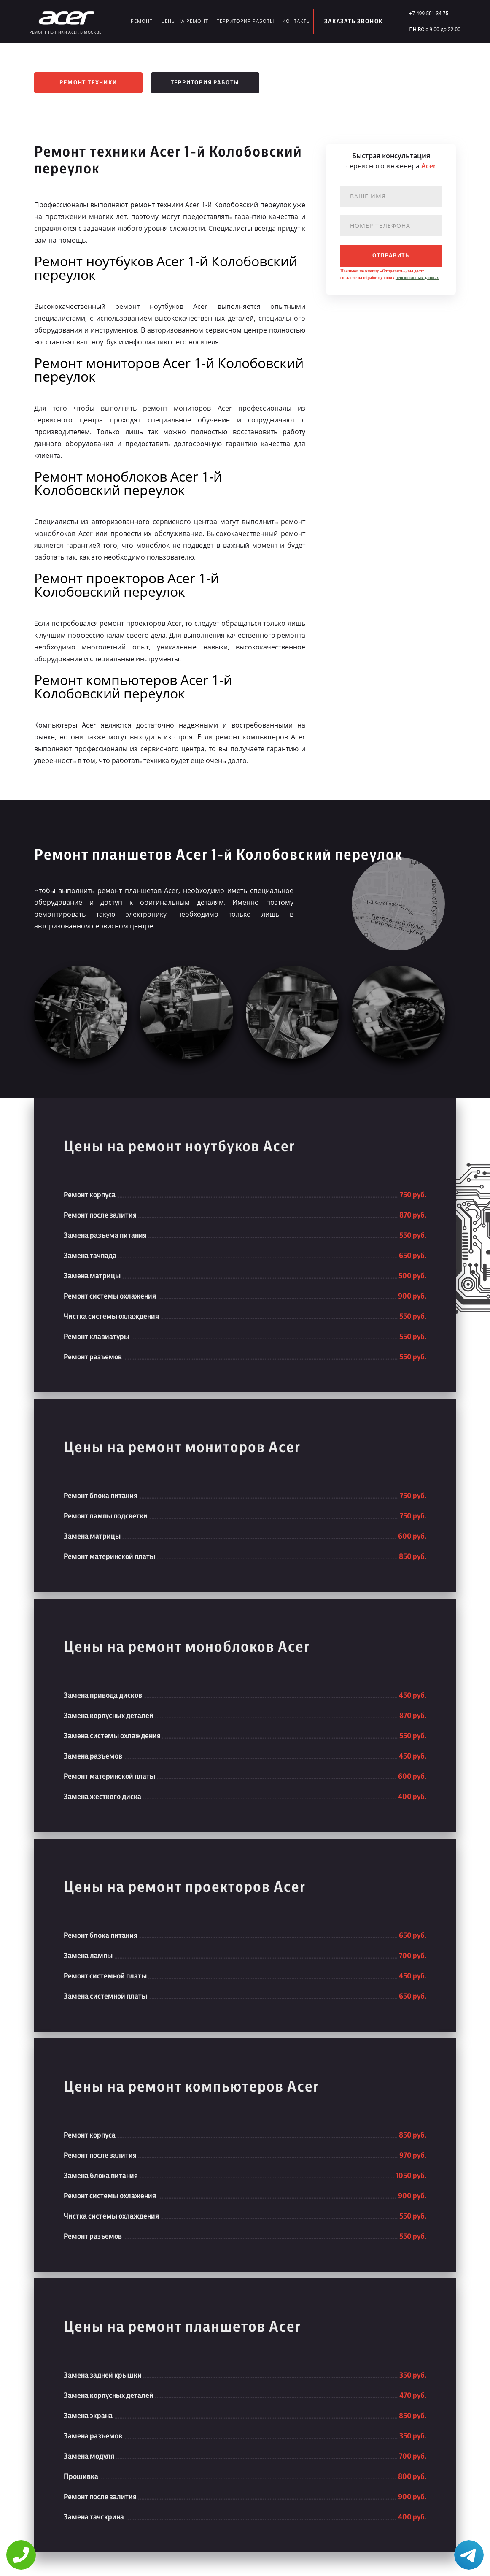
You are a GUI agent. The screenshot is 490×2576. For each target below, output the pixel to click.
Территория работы (245, 21)
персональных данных (417, 277)
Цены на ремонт (184, 21)
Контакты (297, 21)
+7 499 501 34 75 (428, 13)
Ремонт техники (88, 83)
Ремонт (142, 21)
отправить (390, 256)
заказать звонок (353, 21)
